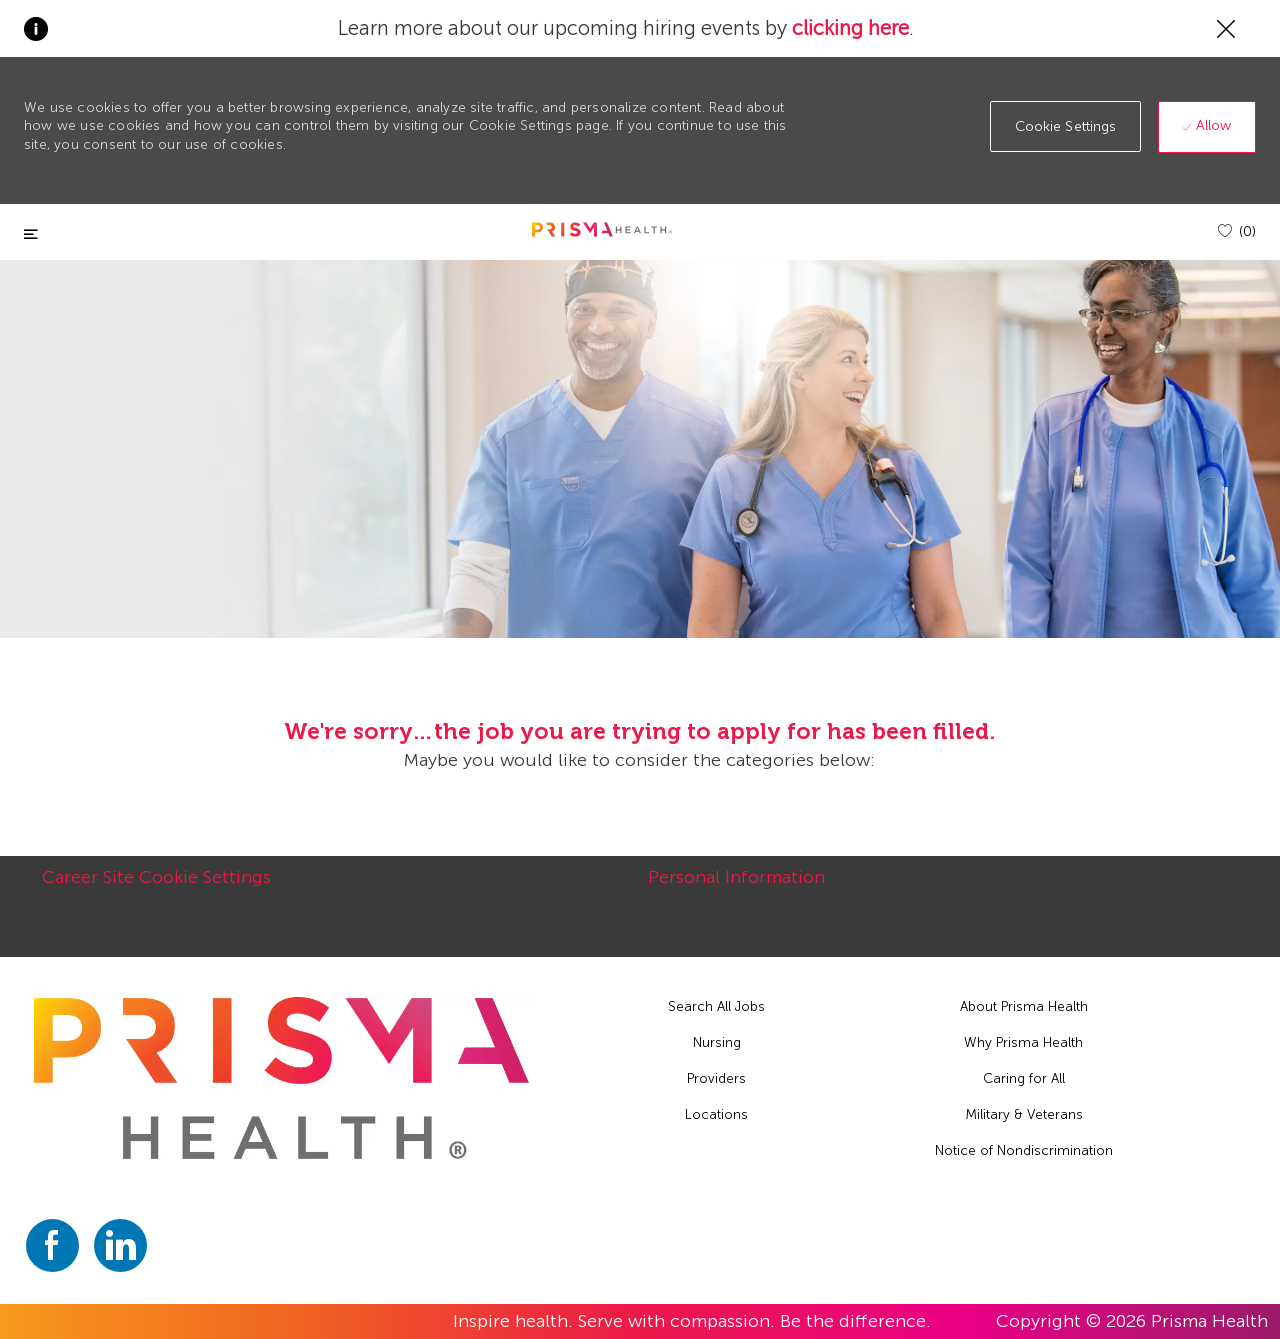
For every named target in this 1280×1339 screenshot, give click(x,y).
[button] (1066, 126)
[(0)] (1237, 231)
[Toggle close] (31, 234)
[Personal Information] (736, 888)
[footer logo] (282, 1078)
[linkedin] (120, 1245)
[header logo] (602, 229)
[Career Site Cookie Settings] (156, 888)
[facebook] (52, 1245)
